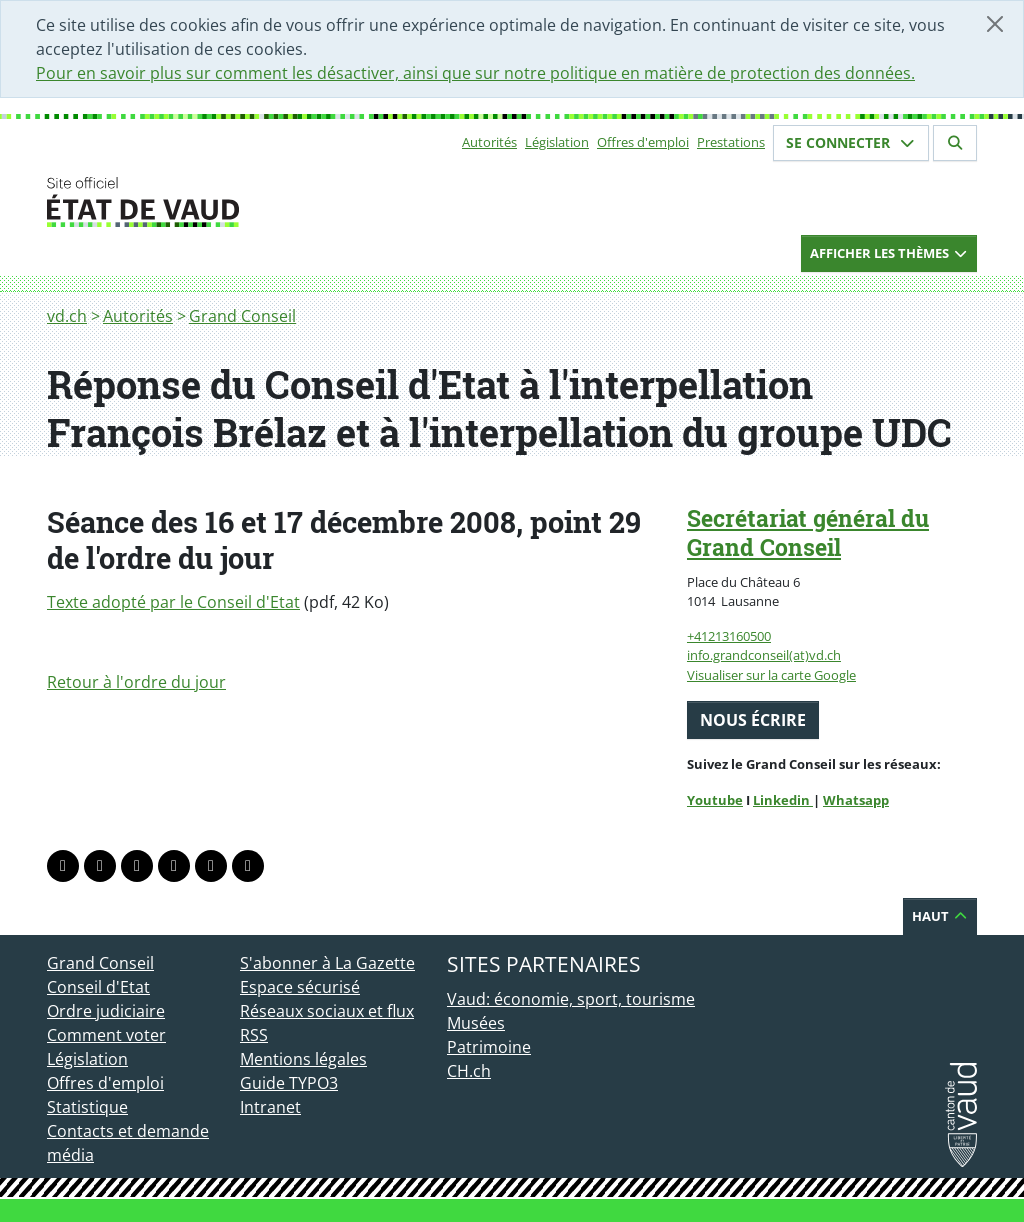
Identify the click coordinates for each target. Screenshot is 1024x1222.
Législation (557, 142)
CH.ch (469, 1071)
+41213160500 (729, 636)
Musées (476, 1023)
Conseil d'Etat (98, 987)
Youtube (715, 800)
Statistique (87, 1107)
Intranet (270, 1107)
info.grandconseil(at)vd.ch (764, 655)
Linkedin (783, 800)
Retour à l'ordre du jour (136, 682)
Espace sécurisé (300, 987)
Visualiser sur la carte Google (771, 675)
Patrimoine (489, 1047)
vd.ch (67, 316)
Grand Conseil (242, 316)
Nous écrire (753, 720)
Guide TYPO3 (289, 1083)
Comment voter (106, 1035)
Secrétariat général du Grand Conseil (808, 532)
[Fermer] (995, 24)
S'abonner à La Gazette (327, 963)
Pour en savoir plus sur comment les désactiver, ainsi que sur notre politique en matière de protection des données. (475, 73)
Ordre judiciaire (106, 1011)
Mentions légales (303, 1059)
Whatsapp (856, 800)
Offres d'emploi (643, 142)
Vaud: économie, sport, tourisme (571, 999)
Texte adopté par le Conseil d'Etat (173, 602)
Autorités (489, 142)
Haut (940, 916)
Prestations (731, 142)
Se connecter (851, 142)
